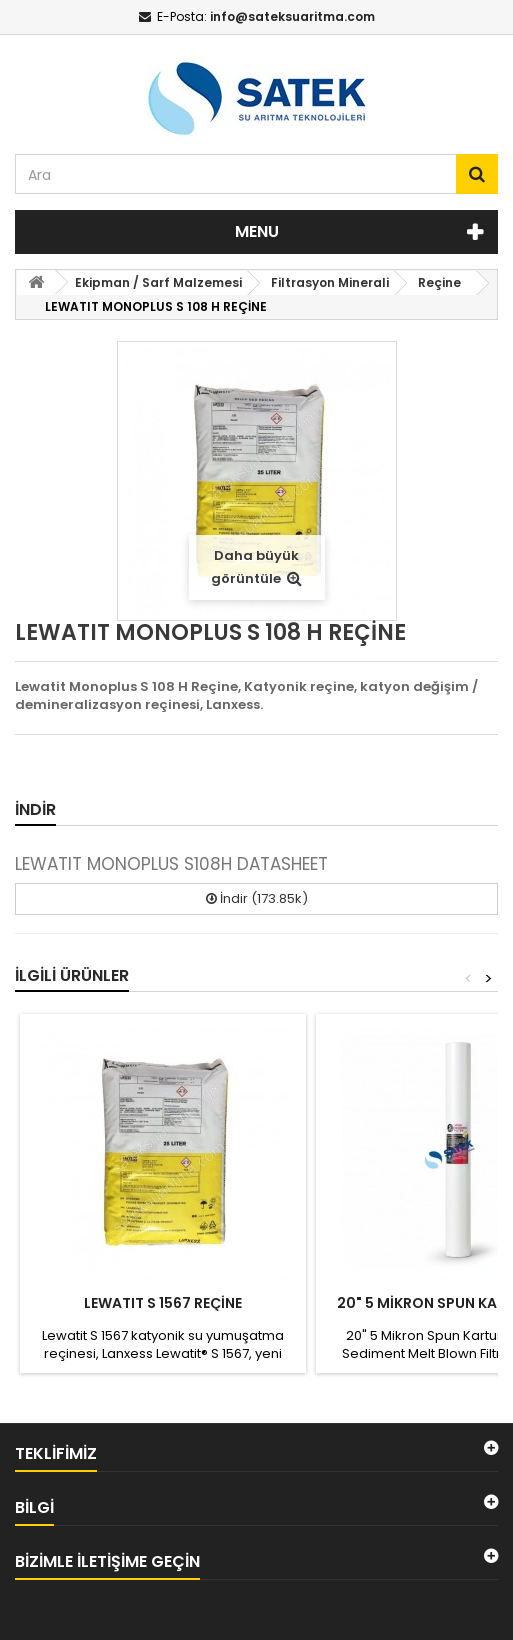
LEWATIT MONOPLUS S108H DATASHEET (171, 864)
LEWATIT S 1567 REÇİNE (163, 1303)
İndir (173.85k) (257, 898)
